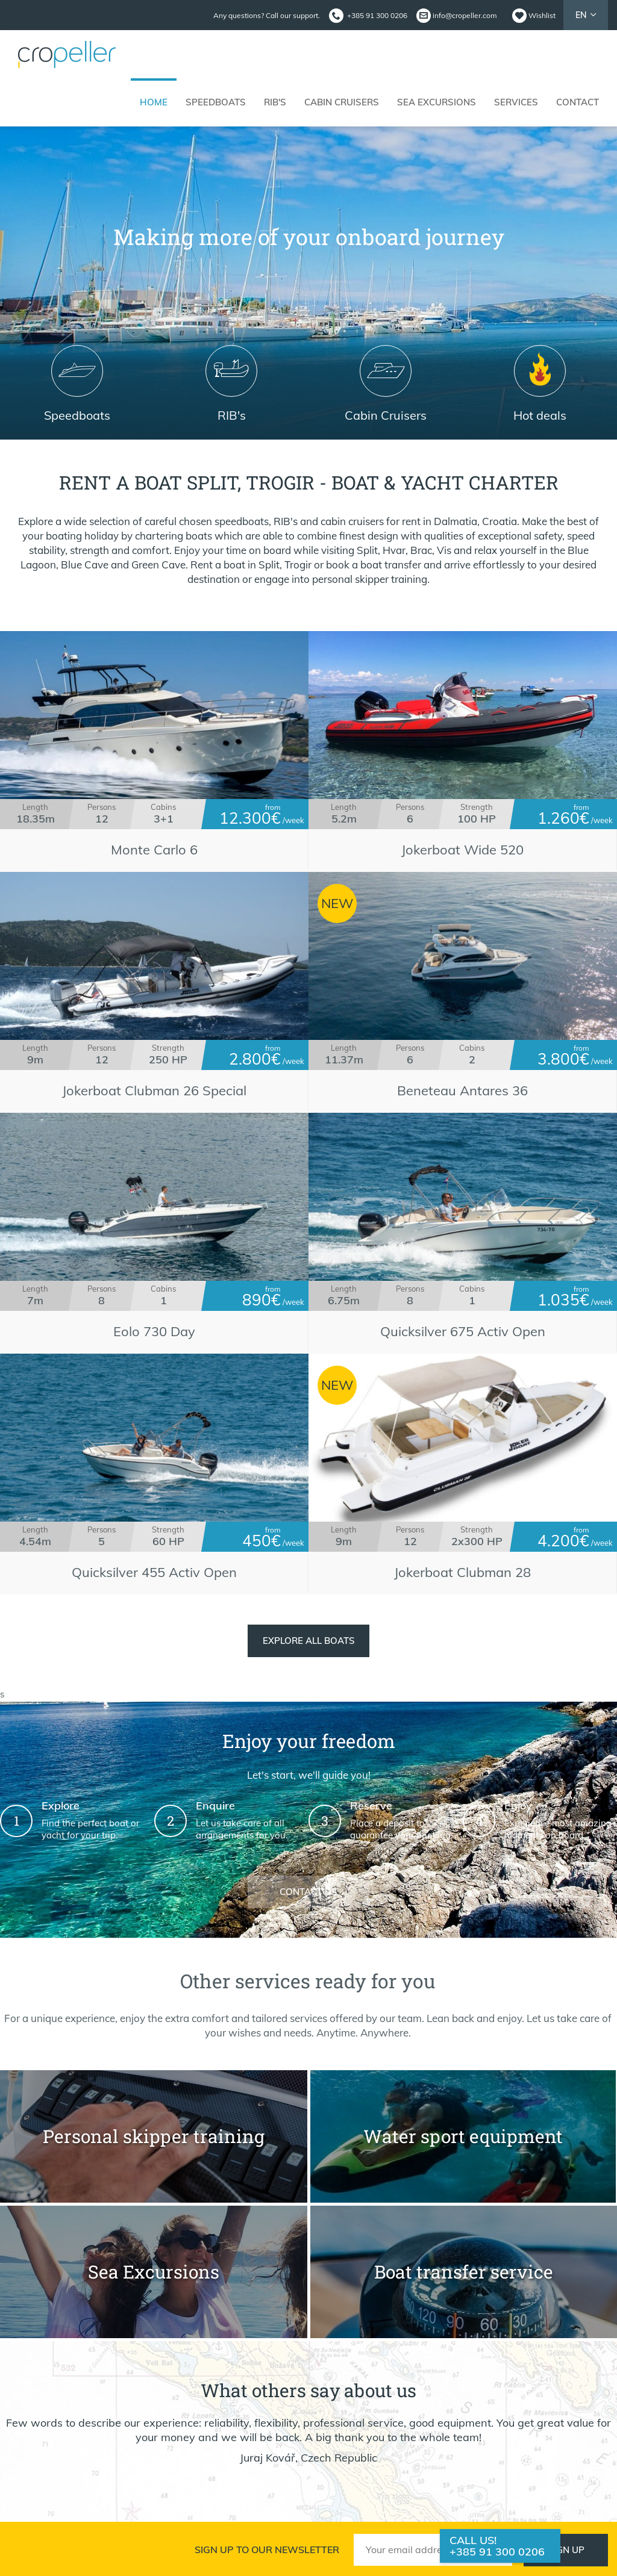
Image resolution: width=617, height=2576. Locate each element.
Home (154, 102)
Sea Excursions (436, 102)
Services (516, 102)
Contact (577, 102)
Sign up (566, 2550)
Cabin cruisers (341, 102)
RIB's (275, 102)
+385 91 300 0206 (497, 2552)
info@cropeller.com (465, 15)
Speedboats (216, 102)
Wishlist (542, 15)
